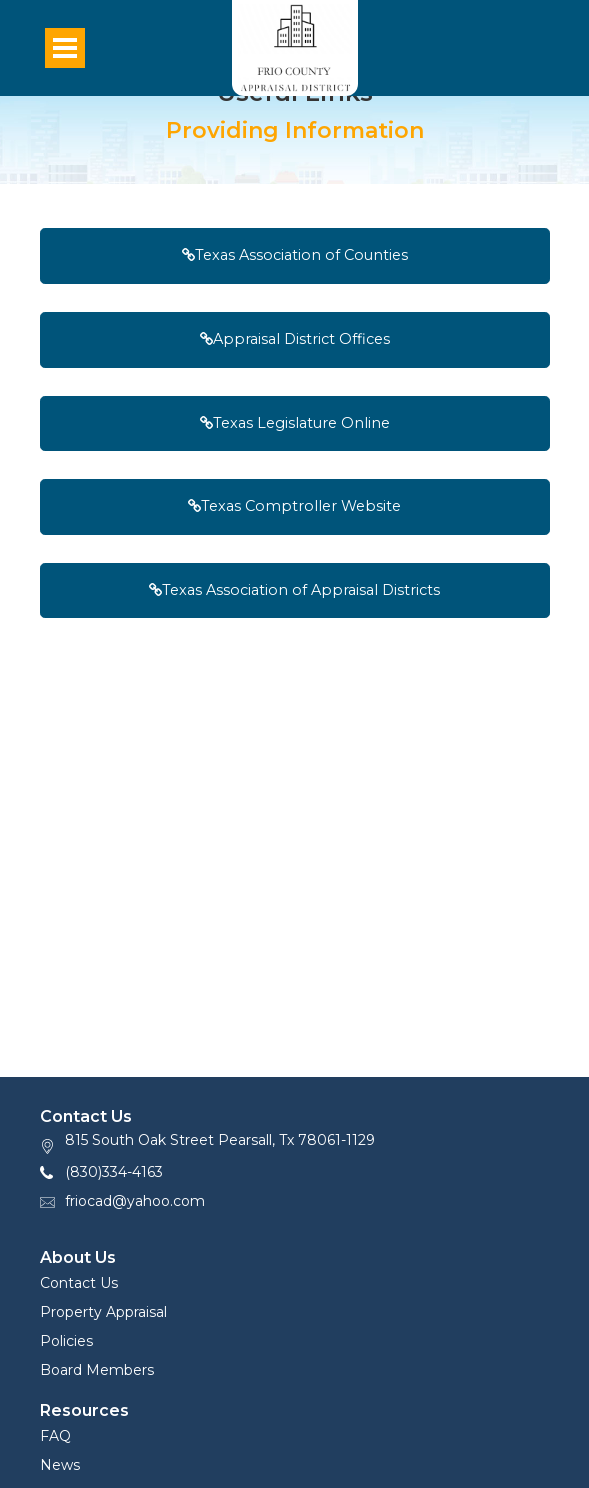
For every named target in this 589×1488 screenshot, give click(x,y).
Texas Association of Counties (295, 255)
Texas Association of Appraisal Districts (294, 590)
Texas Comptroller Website (294, 506)
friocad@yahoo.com (135, 1201)
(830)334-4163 (114, 1172)
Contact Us (79, 1283)
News (60, 1465)
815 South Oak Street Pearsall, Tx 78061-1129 (220, 1140)
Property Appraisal (103, 1312)
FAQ (55, 1436)
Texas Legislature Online (295, 423)
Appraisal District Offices (295, 339)
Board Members (97, 1370)
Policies (66, 1341)
